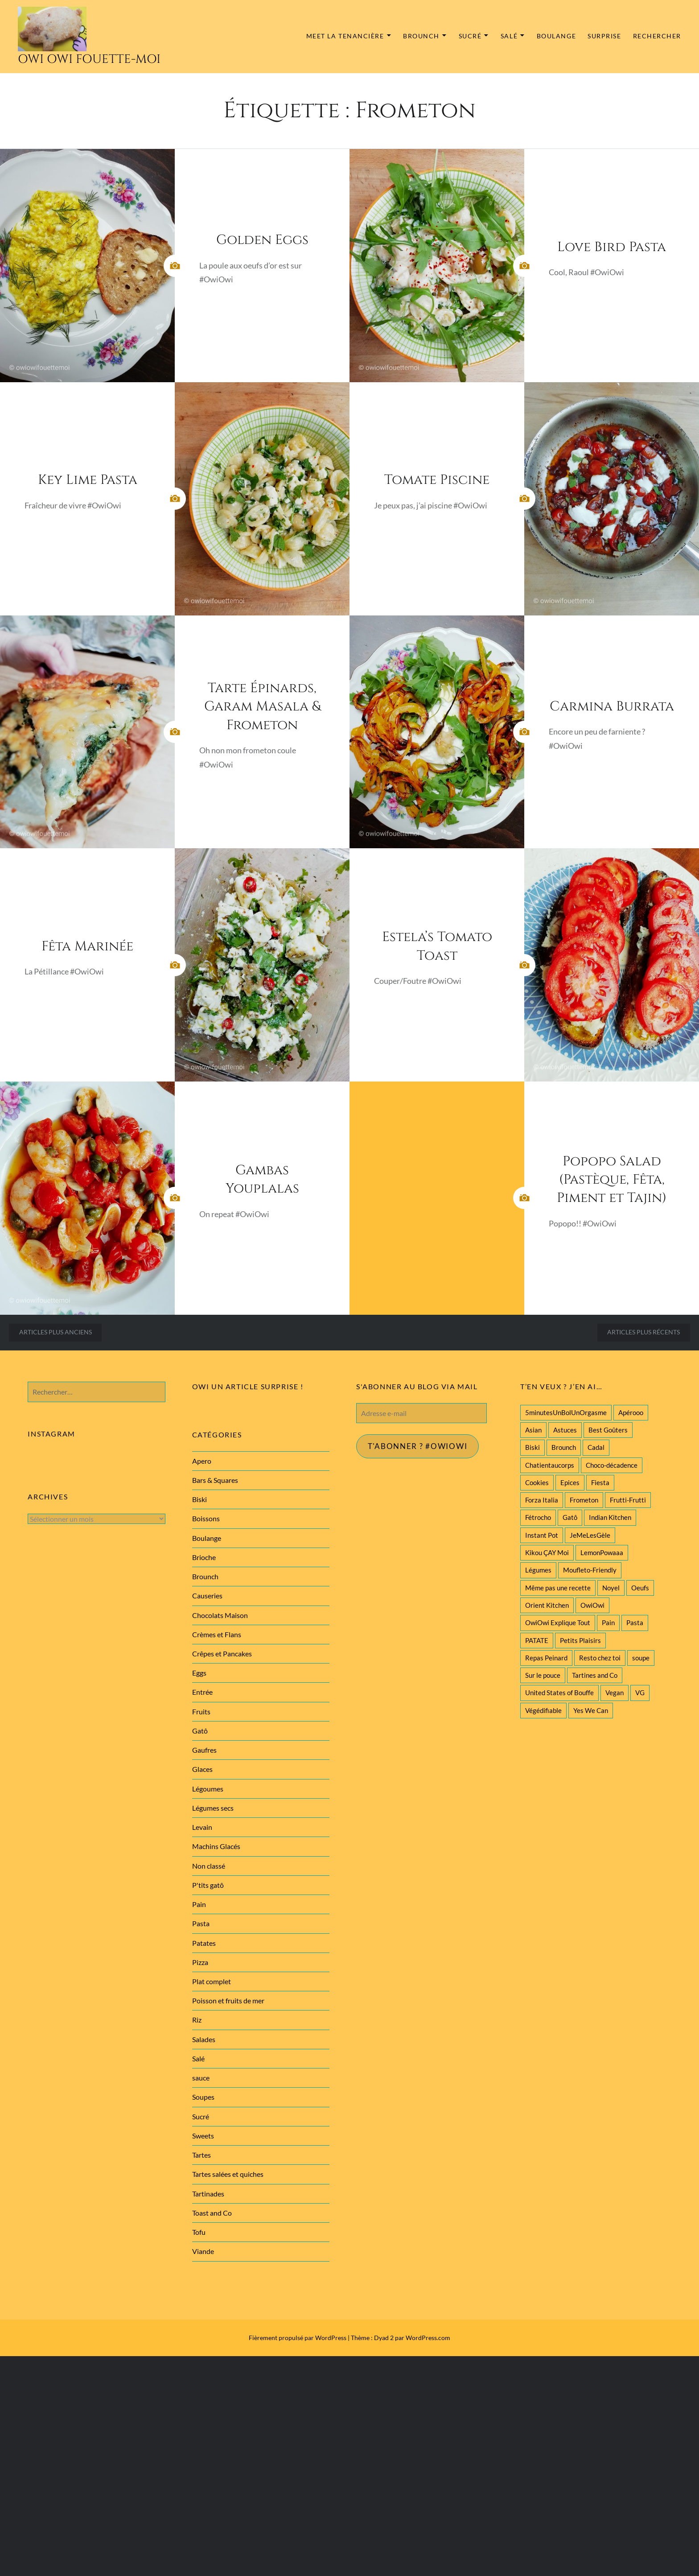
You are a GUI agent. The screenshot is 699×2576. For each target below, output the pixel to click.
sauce (201, 2077)
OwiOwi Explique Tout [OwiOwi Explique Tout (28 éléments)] (557, 1622)
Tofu (199, 2232)
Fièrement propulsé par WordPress (297, 2337)
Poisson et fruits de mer (228, 2000)
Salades (203, 2039)
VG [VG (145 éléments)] (640, 1692)
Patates (204, 1943)
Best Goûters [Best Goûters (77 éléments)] (608, 1430)
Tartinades (208, 2193)
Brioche (204, 1557)
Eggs (199, 1672)
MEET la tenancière (345, 36)
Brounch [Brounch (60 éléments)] (563, 1447)
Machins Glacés (216, 1846)
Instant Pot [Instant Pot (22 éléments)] (541, 1535)
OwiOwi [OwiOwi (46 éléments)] (592, 1605)
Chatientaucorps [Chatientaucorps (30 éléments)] (549, 1465)
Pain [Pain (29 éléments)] (608, 1622)
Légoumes (207, 1788)
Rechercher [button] (657, 36)
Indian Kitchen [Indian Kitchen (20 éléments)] (610, 1517)
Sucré (470, 36)
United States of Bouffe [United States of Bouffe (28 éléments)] (559, 1692)
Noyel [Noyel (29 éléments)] (611, 1588)
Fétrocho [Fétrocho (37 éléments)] (538, 1517)
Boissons (206, 1518)
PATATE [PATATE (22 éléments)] (536, 1640)
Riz (196, 2019)
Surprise (604, 36)
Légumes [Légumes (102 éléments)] (538, 1570)
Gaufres (204, 1750)
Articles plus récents (643, 1332)
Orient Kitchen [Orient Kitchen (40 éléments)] (547, 1605)
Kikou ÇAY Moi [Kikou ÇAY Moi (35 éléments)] (547, 1552)
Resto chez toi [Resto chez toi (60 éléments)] (600, 1658)
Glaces (202, 1769)
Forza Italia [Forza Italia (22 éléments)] (541, 1500)
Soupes (203, 2097)
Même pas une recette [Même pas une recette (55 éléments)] (558, 1588)
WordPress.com (428, 2337)
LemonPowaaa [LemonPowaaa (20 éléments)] (601, 1552)
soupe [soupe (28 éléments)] (641, 1658)
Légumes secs (213, 1808)
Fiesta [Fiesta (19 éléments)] (600, 1482)
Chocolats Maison (220, 1615)
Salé (509, 36)
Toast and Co (212, 2213)
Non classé (208, 1866)
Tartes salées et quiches (227, 2174)
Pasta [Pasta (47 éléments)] (634, 1622)
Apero (201, 1461)
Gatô (200, 1730)
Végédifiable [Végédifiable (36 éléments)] (543, 1710)
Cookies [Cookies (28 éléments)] (537, 1482)
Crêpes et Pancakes (222, 1653)
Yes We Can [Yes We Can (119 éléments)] (590, 1710)
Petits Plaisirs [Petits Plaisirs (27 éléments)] (580, 1640)
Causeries (207, 1595)
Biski (199, 1499)
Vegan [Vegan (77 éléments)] (614, 1692)
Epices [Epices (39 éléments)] (570, 1482)
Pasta (201, 1923)
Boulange (556, 36)
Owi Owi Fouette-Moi (89, 59)
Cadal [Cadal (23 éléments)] (596, 1447)
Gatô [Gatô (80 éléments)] (570, 1517)
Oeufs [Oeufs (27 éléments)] (640, 1588)
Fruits (201, 1711)
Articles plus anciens (55, 1332)
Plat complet (211, 1981)
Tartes (201, 2155)
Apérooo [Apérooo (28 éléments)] (630, 1412)
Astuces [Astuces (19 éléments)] (565, 1430)
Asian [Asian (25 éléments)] (533, 1430)
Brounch (421, 36)
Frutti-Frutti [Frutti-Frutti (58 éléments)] (628, 1500)
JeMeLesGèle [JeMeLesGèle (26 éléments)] (590, 1535)
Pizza (200, 1962)
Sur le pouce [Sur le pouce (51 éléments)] (542, 1675)
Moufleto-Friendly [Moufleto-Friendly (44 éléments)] (590, 1570)
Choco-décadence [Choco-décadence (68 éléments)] (611, 1465)
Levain (202, 1827)
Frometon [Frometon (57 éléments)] (584, 1500)
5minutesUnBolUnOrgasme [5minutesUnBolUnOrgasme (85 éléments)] (566, 1412)
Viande (203, 2251)
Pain (199, 1904)
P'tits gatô (208, 1885)
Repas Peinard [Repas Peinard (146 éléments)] (546, 1658)
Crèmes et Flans (216, 1634)
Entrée (202, 1692)
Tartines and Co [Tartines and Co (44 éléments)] (594, 1675)
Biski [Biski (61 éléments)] (532, 1447)
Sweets (203, 2135)
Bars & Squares (215, 1480)
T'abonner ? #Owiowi (420, 1447)
